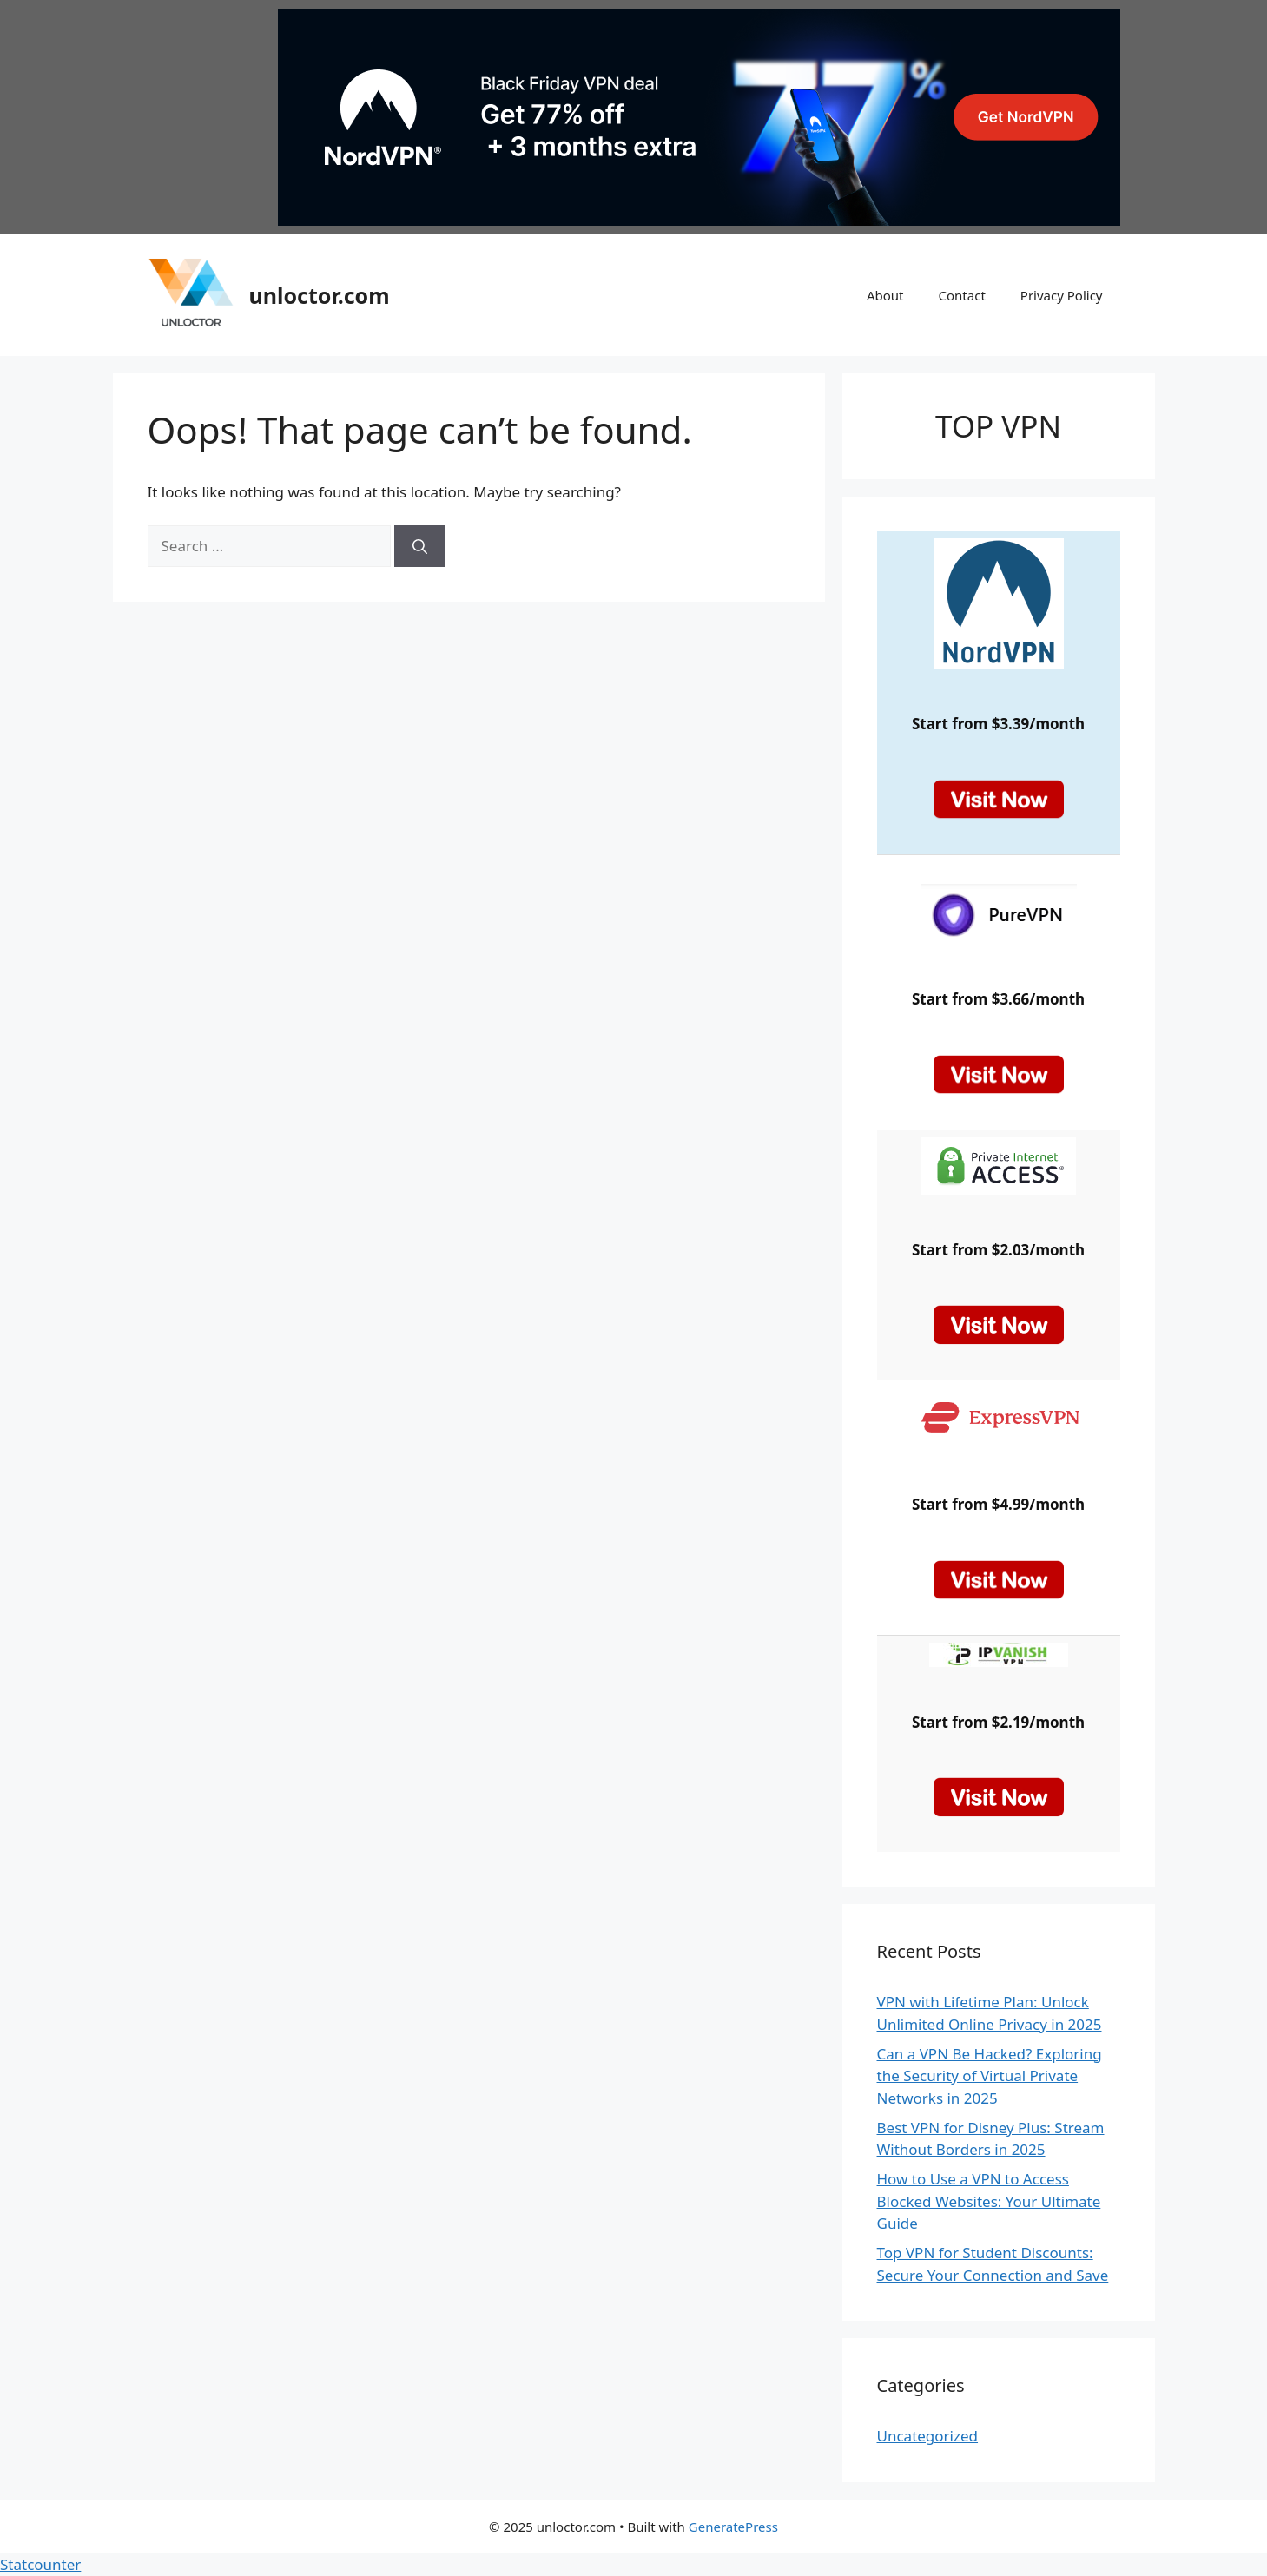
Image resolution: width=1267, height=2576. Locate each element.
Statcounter (40, 2564)
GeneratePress (733, 2526)
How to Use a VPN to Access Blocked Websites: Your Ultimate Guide (989, 2201)
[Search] (419, 546)
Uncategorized (928, 2436)
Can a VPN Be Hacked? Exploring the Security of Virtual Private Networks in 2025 (989, 2076)
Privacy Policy (1061, 295)
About (885, 295)
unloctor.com (319, 295)
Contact (962, 295)
